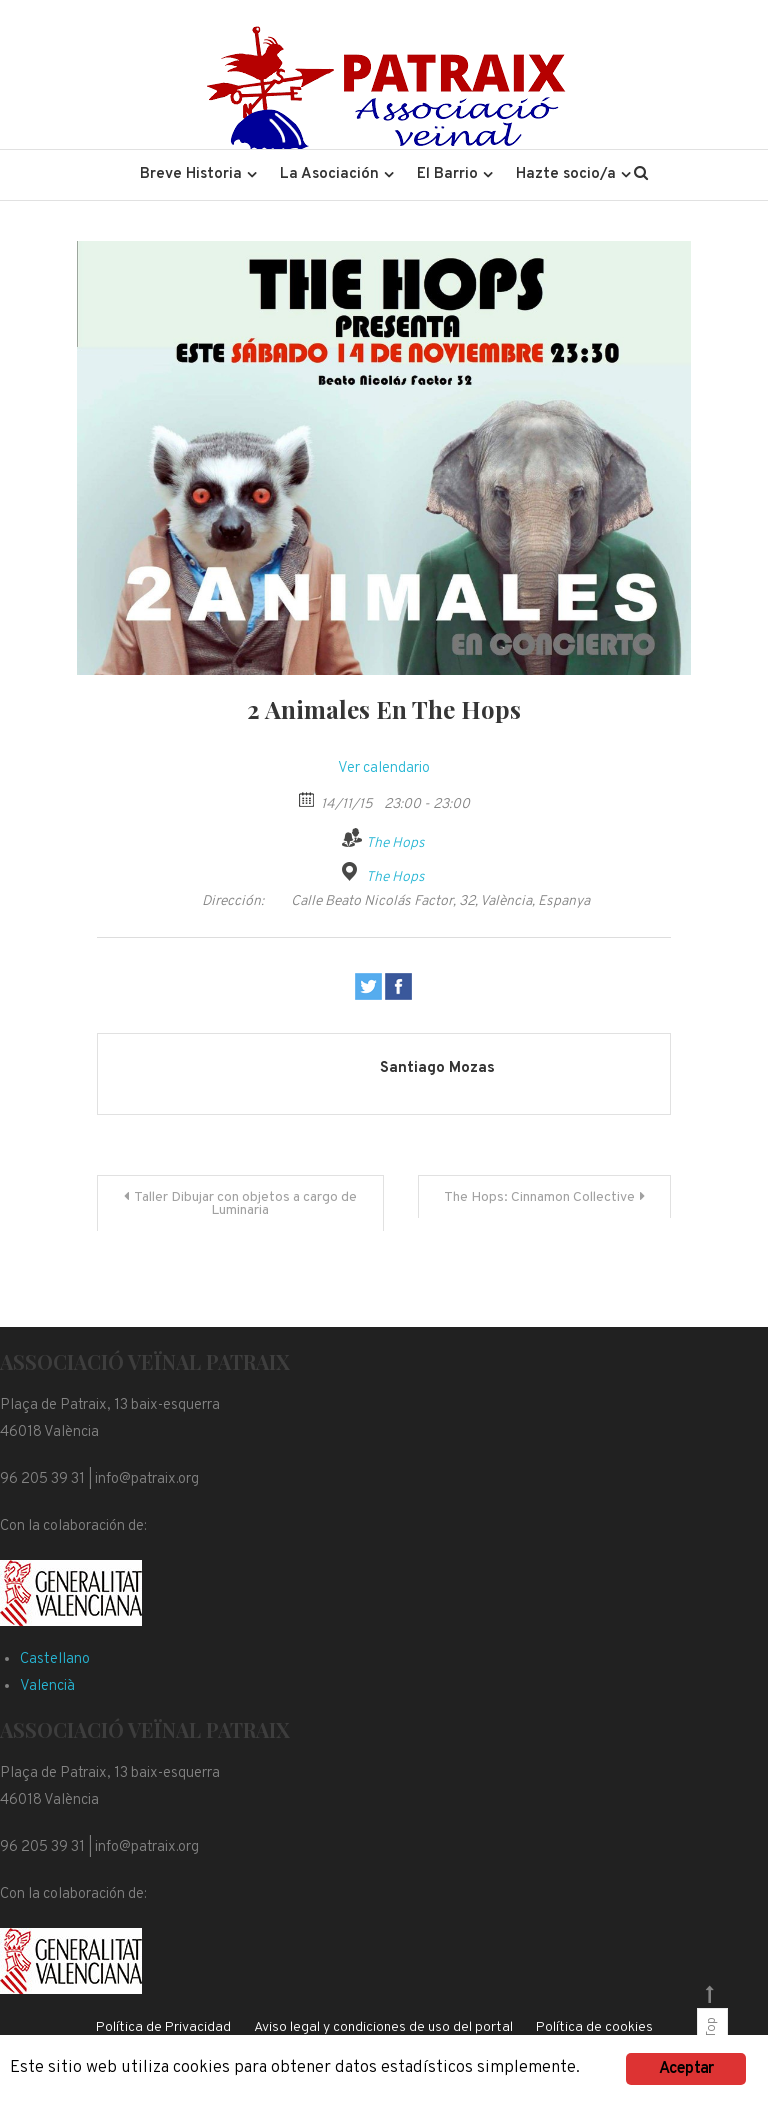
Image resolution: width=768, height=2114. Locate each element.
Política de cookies (594, 2027)
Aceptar (686, 2069)
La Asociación (329, 174)
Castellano (55, 1659)
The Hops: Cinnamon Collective (539, 1197)
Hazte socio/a (566, 174)
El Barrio (447, 174)
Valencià (47, 1686)
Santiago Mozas (437, 1068)
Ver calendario (384, 768)
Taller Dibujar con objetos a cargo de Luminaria (245, 1204)
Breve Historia (191, 174)
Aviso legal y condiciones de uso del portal (383, 2027)
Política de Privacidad (163, 2027)
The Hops (395, 843)
